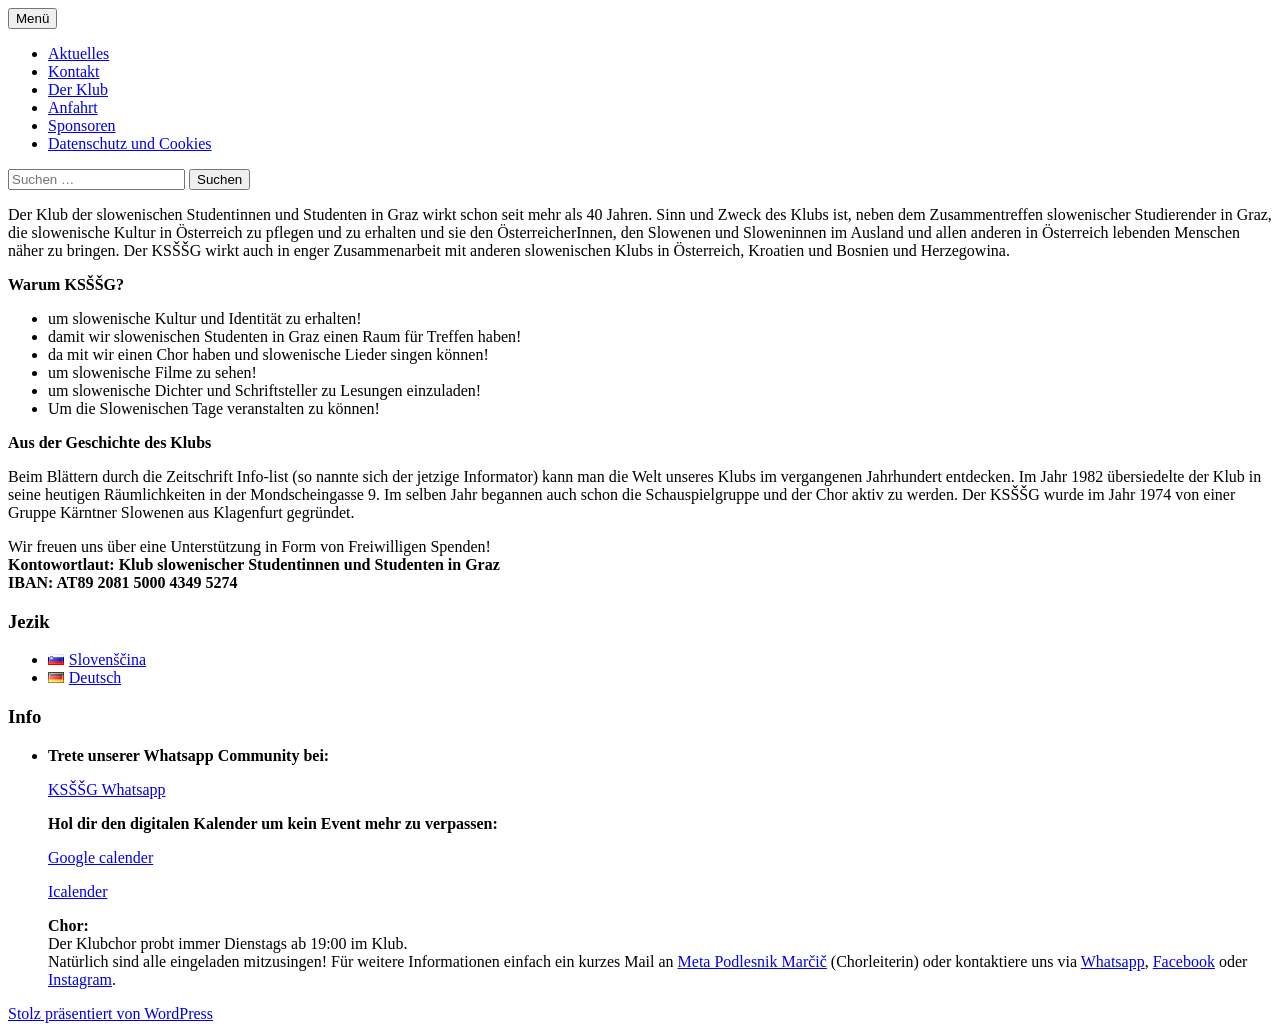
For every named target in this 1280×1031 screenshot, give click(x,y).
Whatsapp (1113, 961)
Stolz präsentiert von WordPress (110, 1013)
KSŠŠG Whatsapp (107, 789)
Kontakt (74, 71)
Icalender (78, 891)
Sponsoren (82, 125)
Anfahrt (73, 107)
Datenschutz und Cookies (130, 143)
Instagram (80, 979)
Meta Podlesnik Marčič (752, 961)
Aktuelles (78, 53)
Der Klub (78, 89)
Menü (32, 18)
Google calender (100, 857)
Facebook (1184, 961)
